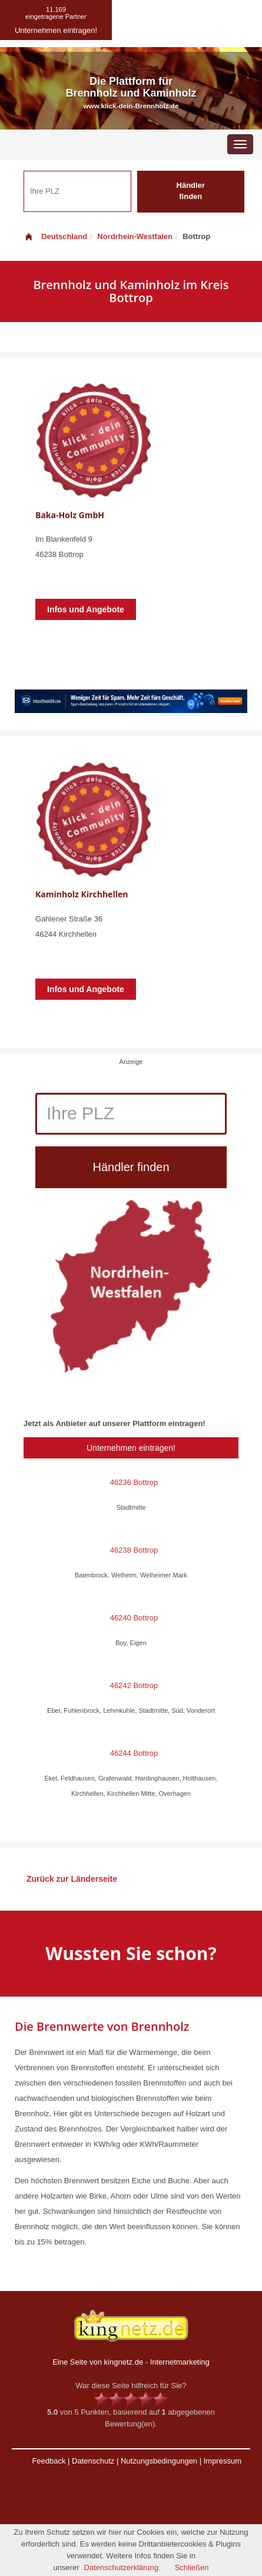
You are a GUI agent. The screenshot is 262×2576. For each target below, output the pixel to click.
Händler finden (191, 191)
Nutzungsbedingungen (159, 2460)
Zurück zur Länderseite (71, 1879)
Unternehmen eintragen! (131, 1448)
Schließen (192, 2567)
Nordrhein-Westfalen (135, 236)
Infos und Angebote (85, 609)
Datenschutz (93, 2460)
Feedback (48, 2460)
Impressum (222, 2460)
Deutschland (55, 236)
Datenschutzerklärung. (122, 2567)
